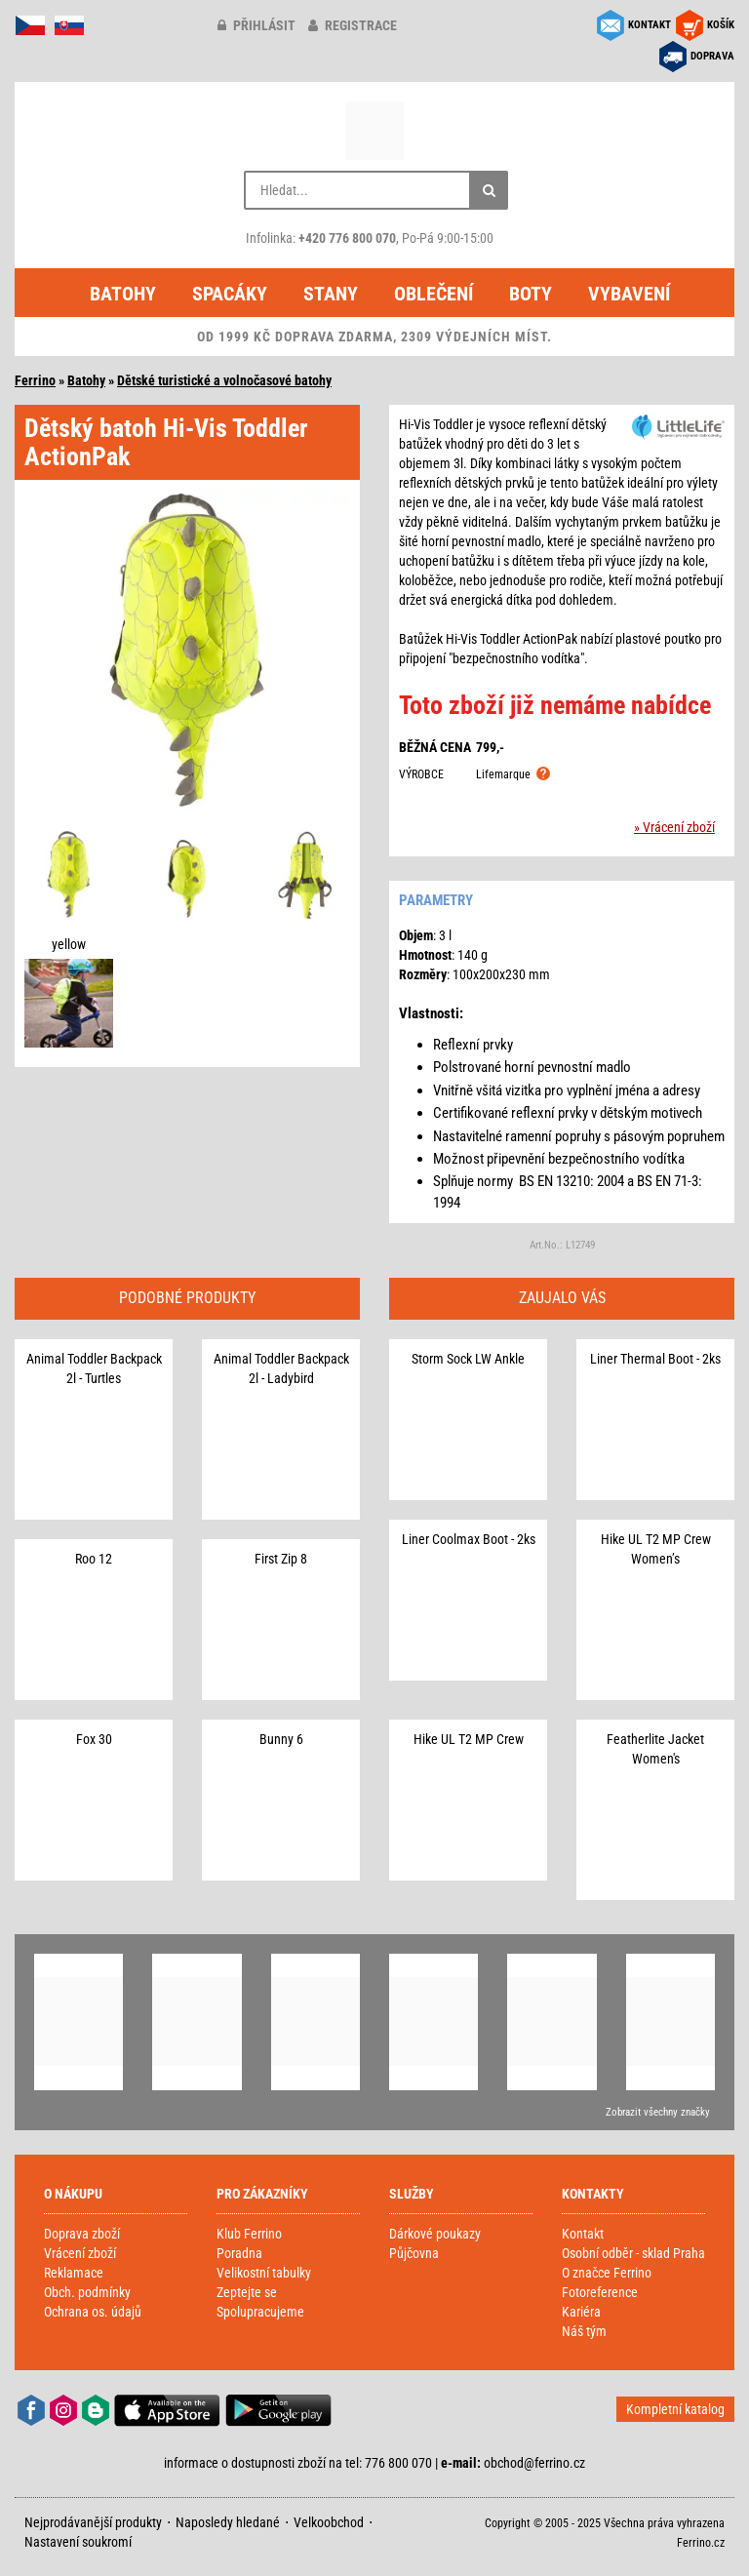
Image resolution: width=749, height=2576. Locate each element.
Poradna (239, 2253)
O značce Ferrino (606, 2272)
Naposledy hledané (228, 2522)
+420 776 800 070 (347, 238)
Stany (330, 293)
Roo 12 (93, 1558)
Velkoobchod (329, 2522)
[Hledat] (488, 190)
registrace (352, 25)
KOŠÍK (720, 25)
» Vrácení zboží (674, 827)
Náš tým (584, 2331)
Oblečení (433, 293)
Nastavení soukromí (78, 2542)
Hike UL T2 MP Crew (469, 1739)
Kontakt (583, 2233)
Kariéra (581, 2311)
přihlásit (256, 25)
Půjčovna (414, 2253)
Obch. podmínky (87, 2292)
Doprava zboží (82, 2233)
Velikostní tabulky (264, 2272)
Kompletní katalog (675, 2409)
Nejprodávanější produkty (93, 2522)
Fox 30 (94, 1739)
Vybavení (629, 293)
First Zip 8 (281, 1558)
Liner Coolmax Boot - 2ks (468, 1539)
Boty (530, 293)
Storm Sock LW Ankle (468, 1359)
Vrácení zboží (80, 2253)
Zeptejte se (247, 2292)
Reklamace (73, 2272)
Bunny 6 (281, 1739)
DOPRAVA (712, 56)
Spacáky (229, 293)
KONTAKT (649, 25)
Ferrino (35, 380)
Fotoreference (600, 2292)
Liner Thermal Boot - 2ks (655, 1359)
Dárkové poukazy (435, 2233)
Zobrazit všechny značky (658, 2112)
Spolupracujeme (260, 2311)
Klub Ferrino (249, 2233)
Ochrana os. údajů (92, 2311)
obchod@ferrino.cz (534, 2463)
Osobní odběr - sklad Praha (633, 2253)
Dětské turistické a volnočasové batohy (224, 380)
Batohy (123, 293)
